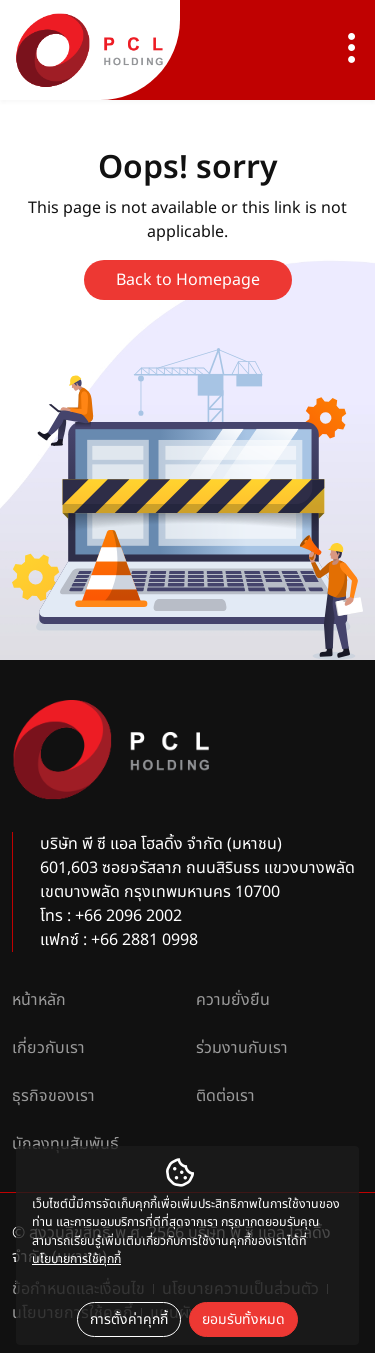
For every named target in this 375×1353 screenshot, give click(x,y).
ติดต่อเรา (225, 1096)
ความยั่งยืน (233, 1000)
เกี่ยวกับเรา (48, 1048)
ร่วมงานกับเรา (242, 1048)
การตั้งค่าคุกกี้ (129, 1319)
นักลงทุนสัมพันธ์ (65, 1144)
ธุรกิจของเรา (53, 1096)
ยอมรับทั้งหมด (243, 1319)
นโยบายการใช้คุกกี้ (76, 1259)
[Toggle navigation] (352, 50)
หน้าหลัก (39, 1000)
